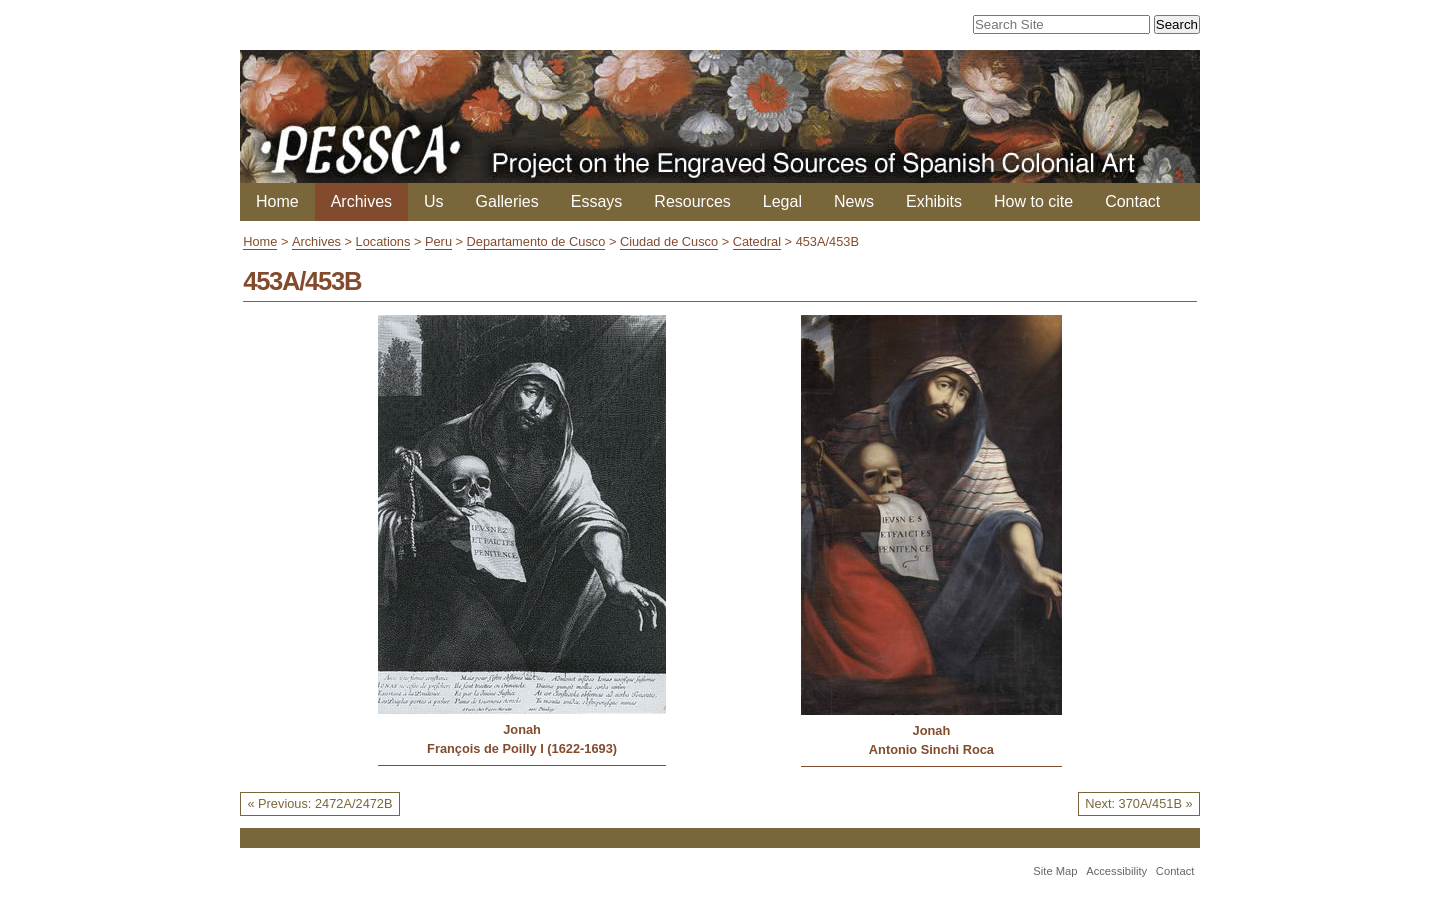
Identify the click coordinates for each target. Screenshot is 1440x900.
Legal (782, 201)
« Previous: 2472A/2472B (319, 803)
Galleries (507, 201)
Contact (1132, 201)
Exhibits (934, 201)
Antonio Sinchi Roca (931, 749)
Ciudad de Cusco (669, 241)
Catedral (757, 241)
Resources (692, 201)
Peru (438, 241)
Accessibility (1116, 871)
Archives (361, 201)
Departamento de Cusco (536, 241)
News (854, 201)
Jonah (522, 729)
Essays (597, 201)
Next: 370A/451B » (1138, 803)
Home (277, 201)
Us (434, 201)
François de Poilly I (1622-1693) (522, 748)
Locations (383, 241)
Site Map (1055, 871)
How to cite (1033, 201)
